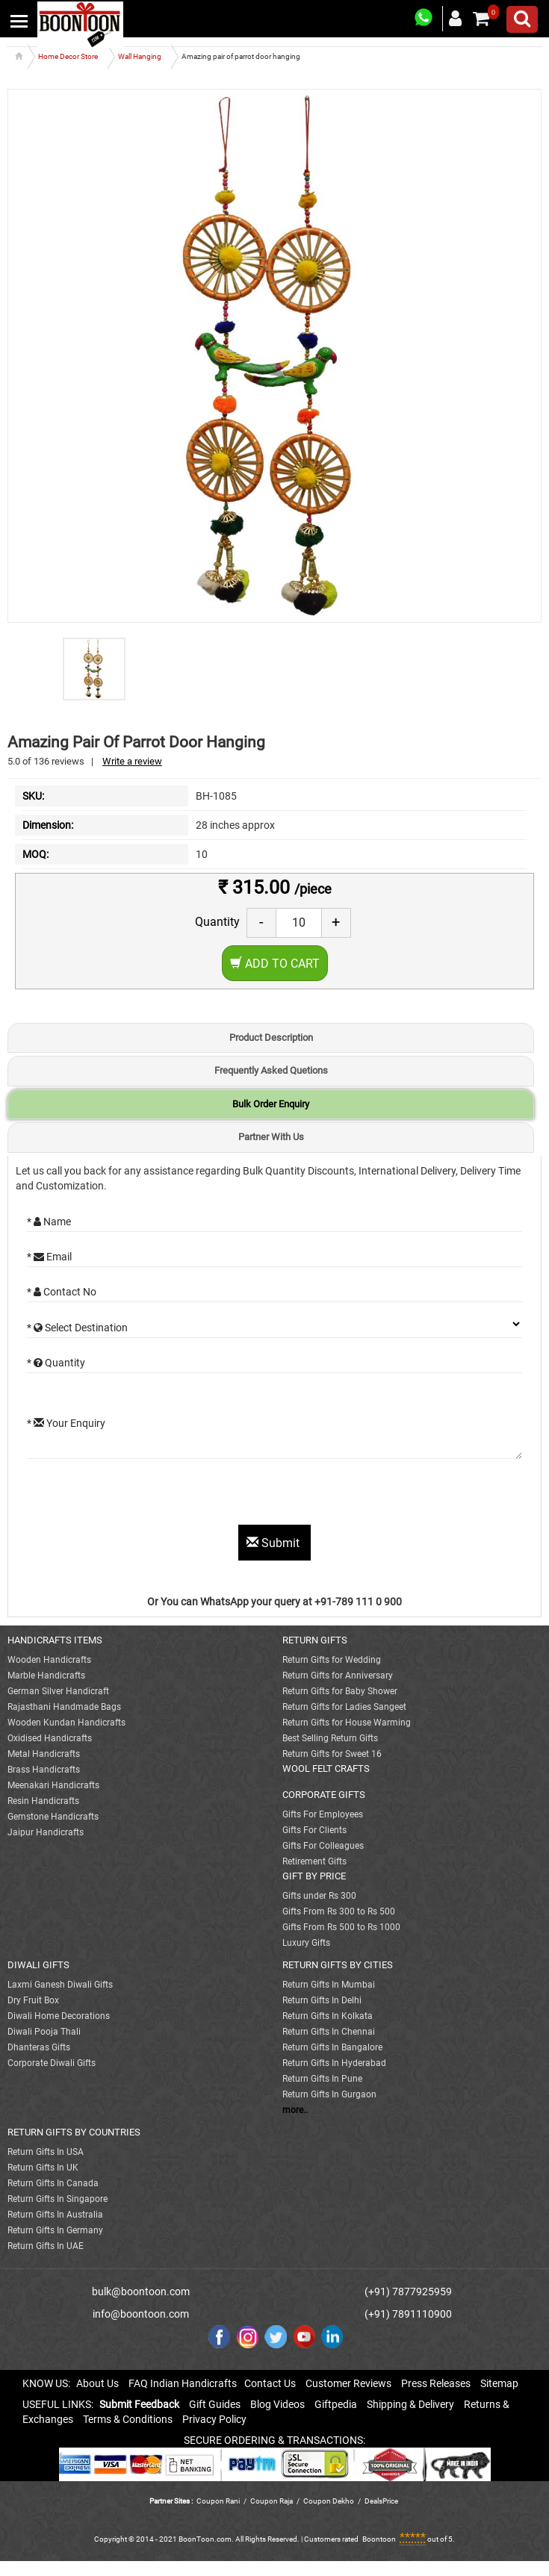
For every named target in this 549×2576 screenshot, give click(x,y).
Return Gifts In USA (45, 2152)
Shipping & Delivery (410, 2404)
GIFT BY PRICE (314, 1876)
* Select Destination (77, 1328)
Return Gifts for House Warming (346, 1722)
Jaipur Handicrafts (45, 1832)
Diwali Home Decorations (58, 2016)
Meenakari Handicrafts (53, 1785)
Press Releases (436, 2383)
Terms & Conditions (128, 2419)
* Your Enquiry (66, 1423)
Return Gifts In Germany (55, 2230)
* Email (49, 1257)
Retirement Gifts (314, 1861)
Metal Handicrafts (43, 1754)
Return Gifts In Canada (53, 2183)
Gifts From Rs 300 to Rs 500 (338, 1911)
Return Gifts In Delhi (322, 2000)
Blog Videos (277, 2404)
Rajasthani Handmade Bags (64, 1707)
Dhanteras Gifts (38, 2047)
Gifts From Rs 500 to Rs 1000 (341, 1927)
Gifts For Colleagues (323, 1846)
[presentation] (140, 1495)
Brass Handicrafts (43, 1769)
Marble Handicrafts (46, 1675)
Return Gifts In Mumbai (328, 1984)
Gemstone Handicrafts (53, 1816)
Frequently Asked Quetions (271, 1070)
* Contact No (61, 1292)
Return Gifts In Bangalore (332, 2047)
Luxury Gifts (306, 1943)
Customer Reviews (348, 2383)
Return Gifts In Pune (322, 2078)
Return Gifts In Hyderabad (334, 2063)
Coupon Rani (218, 2501)
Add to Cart (275, 963)
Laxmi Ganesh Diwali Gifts (60, 1984)
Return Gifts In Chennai (328, 2031)
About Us (97, 2383)
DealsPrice (381, 2501)
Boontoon (379, 2539)
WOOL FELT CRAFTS (326, 1768)
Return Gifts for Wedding (331, 1660)
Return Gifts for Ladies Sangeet (344, 1707)
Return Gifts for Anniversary (337, 1675)
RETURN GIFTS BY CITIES (337, 1964)
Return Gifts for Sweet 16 (332, 1754)
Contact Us (270, 2383)
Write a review (132, 761)
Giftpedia (335, 2404)
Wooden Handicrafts (49, 1660)
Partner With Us (271, 1136)
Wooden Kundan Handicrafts (66, 1722)
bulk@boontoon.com (141, 2291)
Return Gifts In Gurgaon (329, 2094)
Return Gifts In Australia (55, 2214)
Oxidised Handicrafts (49, 1738)
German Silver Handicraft (58, 1691)
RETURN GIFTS (314, 1640)
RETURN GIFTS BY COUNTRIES (73, 2132)
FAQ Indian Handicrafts (182, 2383)
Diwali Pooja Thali (44, 2031)
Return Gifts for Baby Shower (339, 1691)
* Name (49, 1222)
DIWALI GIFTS (38, 1964)
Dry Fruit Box (33, 2000)
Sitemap (499, 2383)
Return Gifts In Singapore (57, 2199)
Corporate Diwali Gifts (51, 2063)
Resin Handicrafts (43, 1801)
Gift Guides (215, 2404)
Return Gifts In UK (42, 2167)
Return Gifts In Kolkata (327, 2016)
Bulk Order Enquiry (270, 1104)
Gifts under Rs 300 (319, 1896)
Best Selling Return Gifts (330, 1738)
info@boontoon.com (141, 2314)
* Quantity (56, 1363)
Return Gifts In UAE (45, 2246)
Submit (274, 1543)
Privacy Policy (214, 2419)
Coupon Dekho (328, 2501)
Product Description (271, 1037)
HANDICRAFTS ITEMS (54, 1640)
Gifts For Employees (322, 1814)
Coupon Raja (272, 2501)
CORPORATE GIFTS (323, 1794)
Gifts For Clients (314, 1830)
